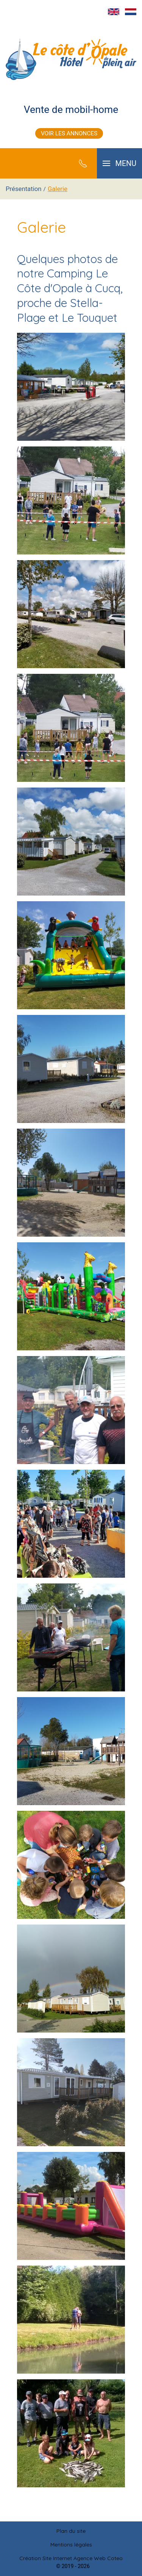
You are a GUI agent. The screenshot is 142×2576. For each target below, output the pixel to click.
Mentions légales (71, 2544)
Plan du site (71, 2530)
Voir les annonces (69, 133)
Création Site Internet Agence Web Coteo (71, 2558)
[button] (119, 163)
